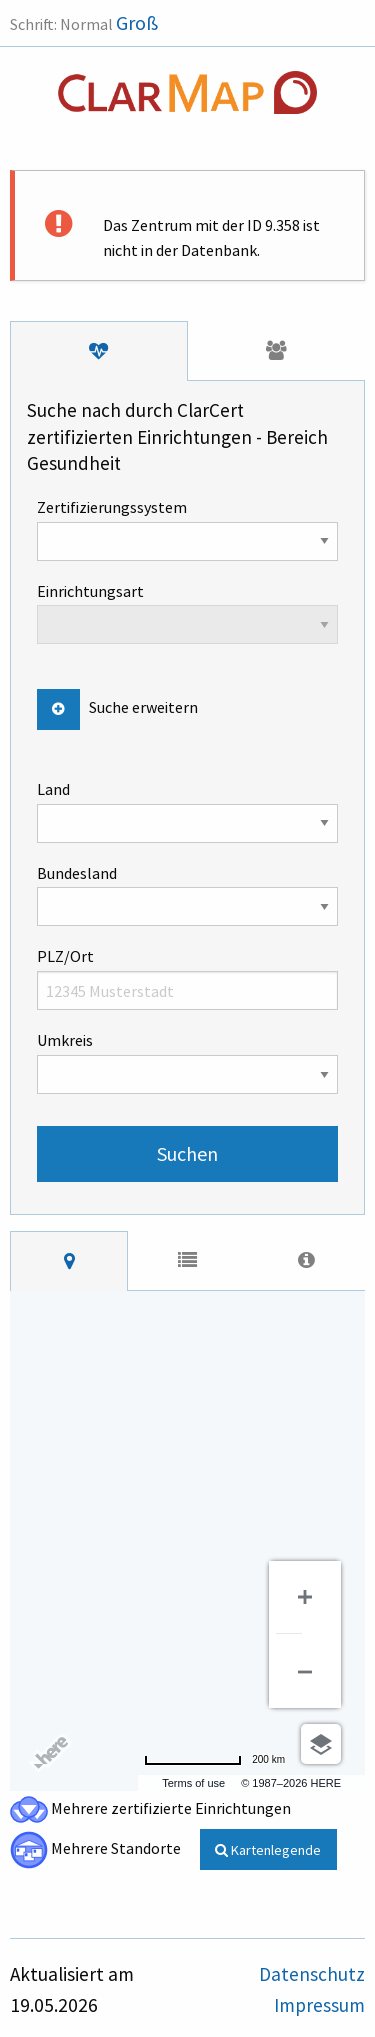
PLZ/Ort (187, 978)
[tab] (99, 351)
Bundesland (187, 895)
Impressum (319, 2005)
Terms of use (193, 1783)
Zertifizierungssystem (187, 529)
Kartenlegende (268, 1850)
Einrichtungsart (187, 613)
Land (187, 811)
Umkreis (187, 1062)
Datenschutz (312, 1974)
